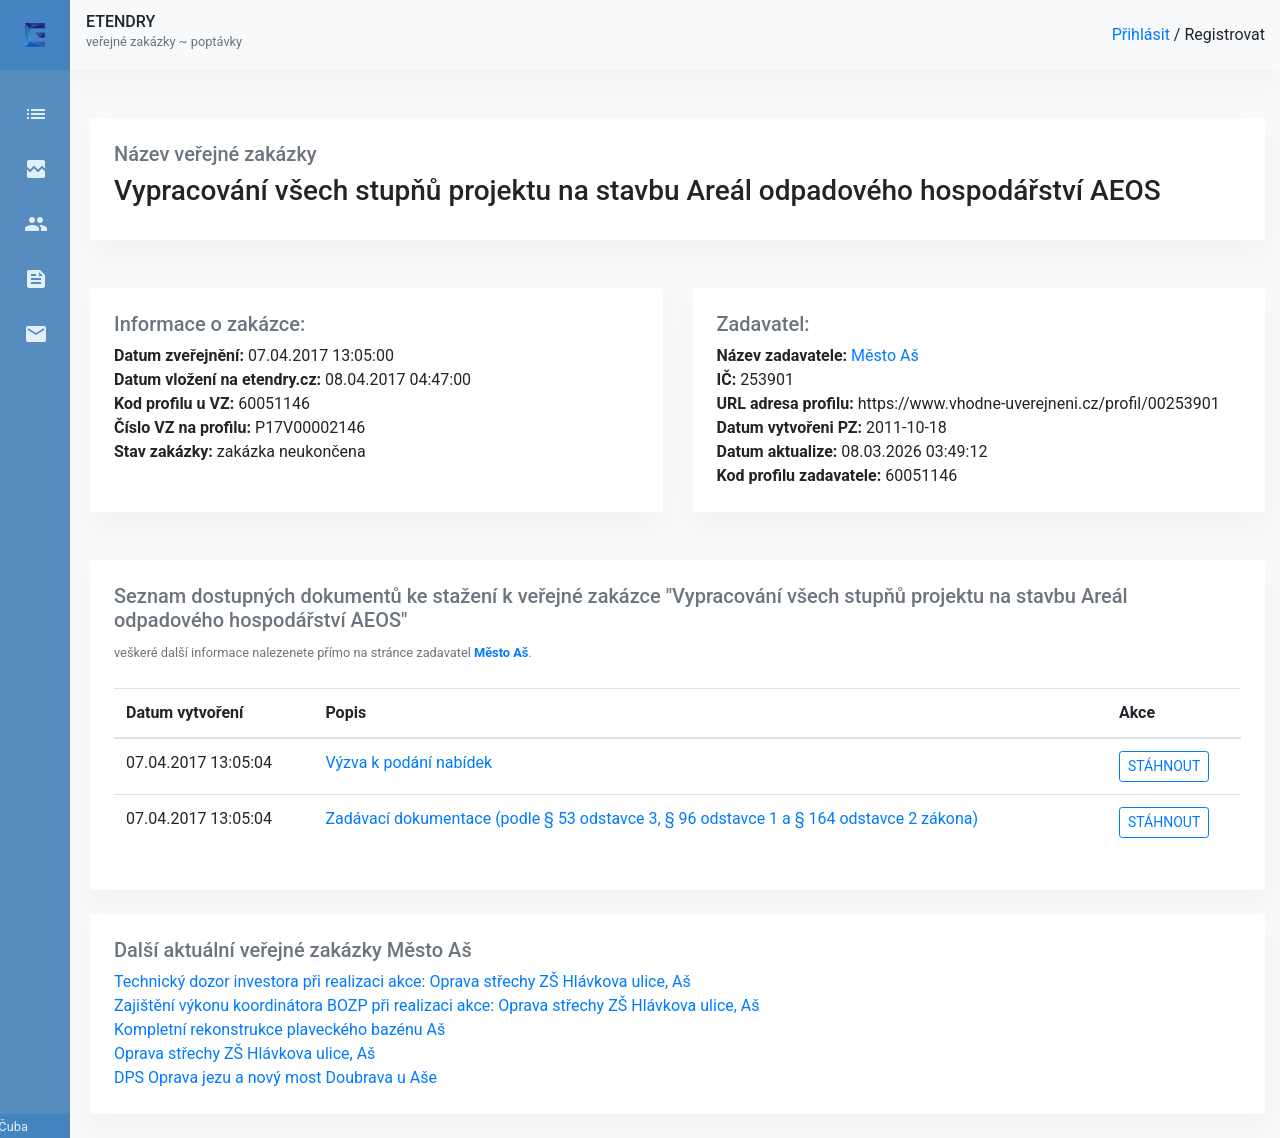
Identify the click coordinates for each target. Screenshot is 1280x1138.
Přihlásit (1143, 34)
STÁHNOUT (1164, 766)
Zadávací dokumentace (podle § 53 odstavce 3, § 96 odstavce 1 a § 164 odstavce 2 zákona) (651, 818)
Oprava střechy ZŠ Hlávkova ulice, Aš (244, 1053)
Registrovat (1224, 34)
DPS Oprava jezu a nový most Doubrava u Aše (275, 1077)
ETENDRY (120, 21)
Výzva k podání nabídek (408, 762)
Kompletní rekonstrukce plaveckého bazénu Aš (279, 1029)
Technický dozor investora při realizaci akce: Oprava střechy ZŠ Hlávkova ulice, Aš (402, 981)
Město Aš (883, 355)
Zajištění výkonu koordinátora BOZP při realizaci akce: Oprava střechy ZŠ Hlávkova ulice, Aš (437, 1005)
